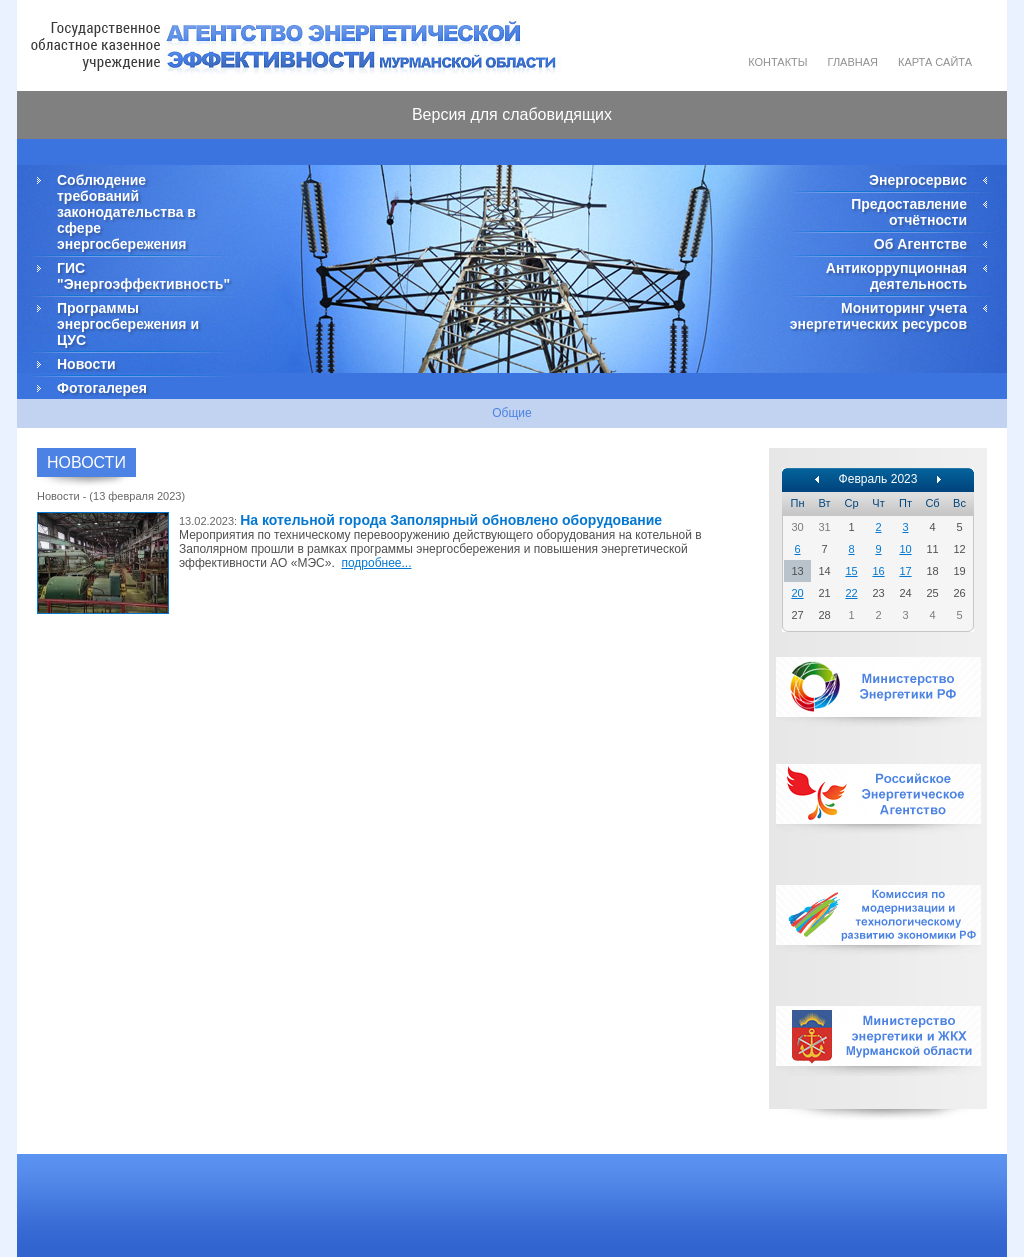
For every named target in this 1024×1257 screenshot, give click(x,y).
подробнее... (376, 563)
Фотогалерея (102, 388)
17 (905, 571)
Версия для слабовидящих (512, 114)
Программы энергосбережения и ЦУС (128, 324)
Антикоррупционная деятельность (896, 276)
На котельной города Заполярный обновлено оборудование (451, 520)
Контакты (777, 62)
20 (797, 593)
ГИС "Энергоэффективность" (142, 276)
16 (878, 571)
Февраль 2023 (878, 479)
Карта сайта (935, 62)
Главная (853, 62)
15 (851, 571)
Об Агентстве (920, 244)
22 (851, 593)
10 (905, 549)
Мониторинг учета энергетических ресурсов (878, 316)
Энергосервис (918, 180)
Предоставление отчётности (909, 212)
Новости (86, 364)
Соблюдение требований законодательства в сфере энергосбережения (126, 212)
